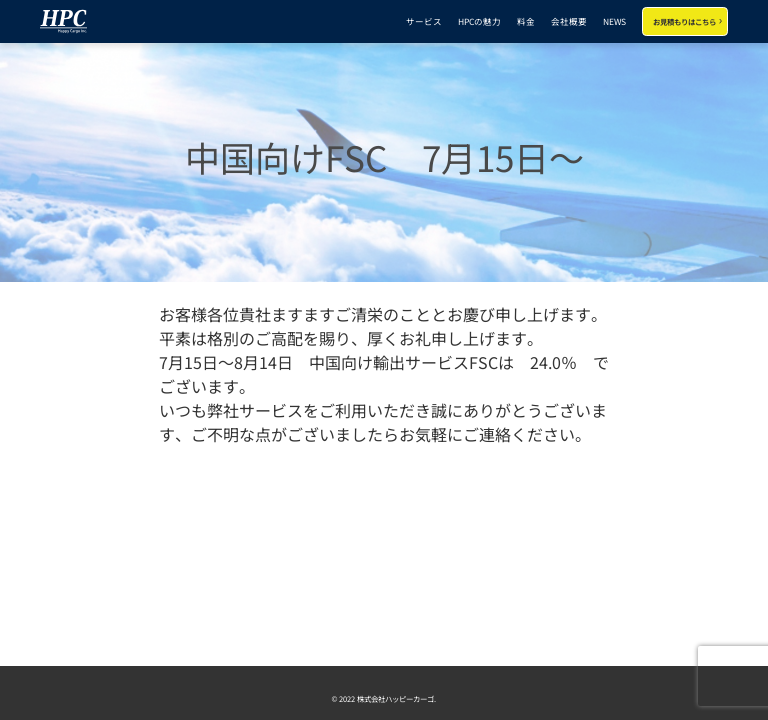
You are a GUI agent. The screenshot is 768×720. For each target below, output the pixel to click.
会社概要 (569, 21)
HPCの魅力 (479, 21)
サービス (424, 21)
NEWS (614, 21)
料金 (526, 21)
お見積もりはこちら (684, 21)
